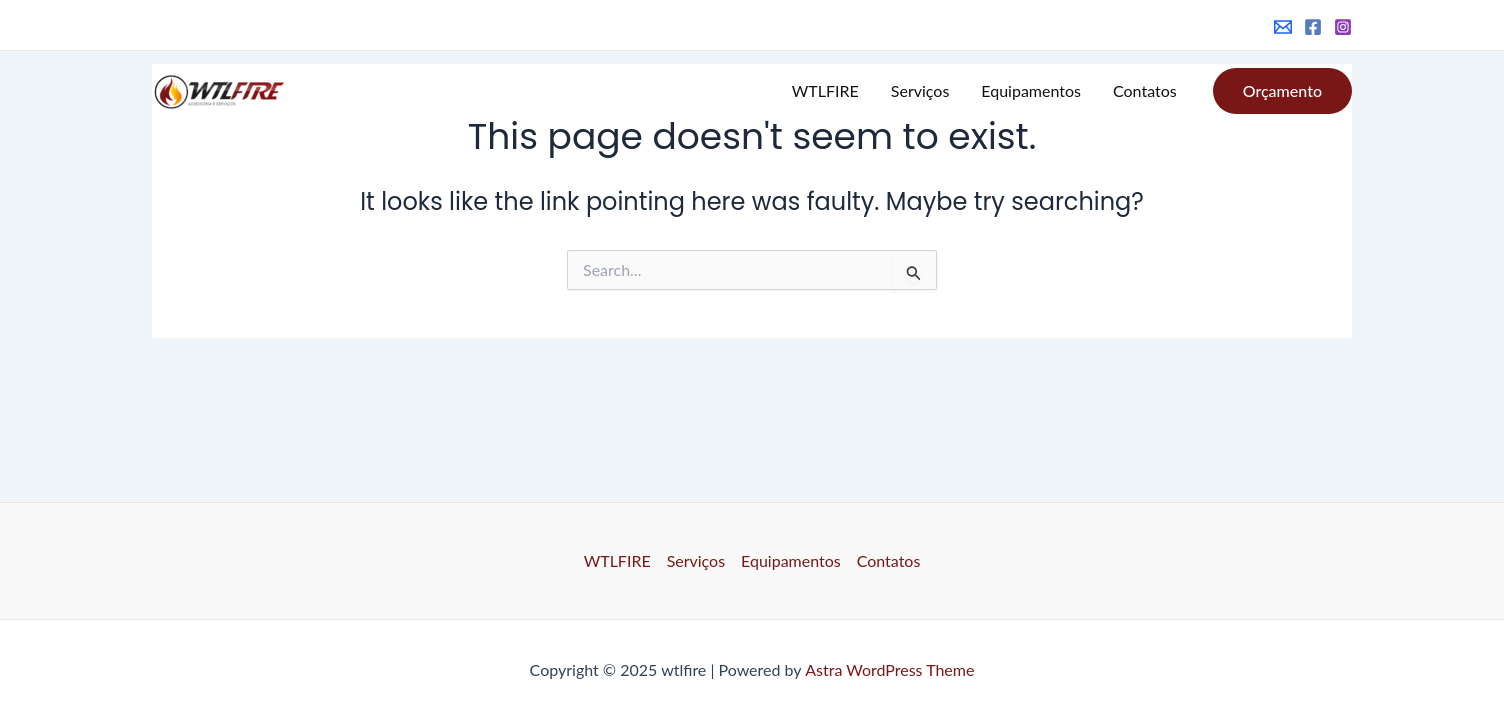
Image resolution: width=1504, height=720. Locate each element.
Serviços (920, 90)
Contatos (1145, 90)
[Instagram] (1343, 27)
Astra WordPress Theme (889, 669)
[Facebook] (1313, 27)
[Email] (1283, 27)
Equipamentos (1031, 90)
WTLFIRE (825, 90)
